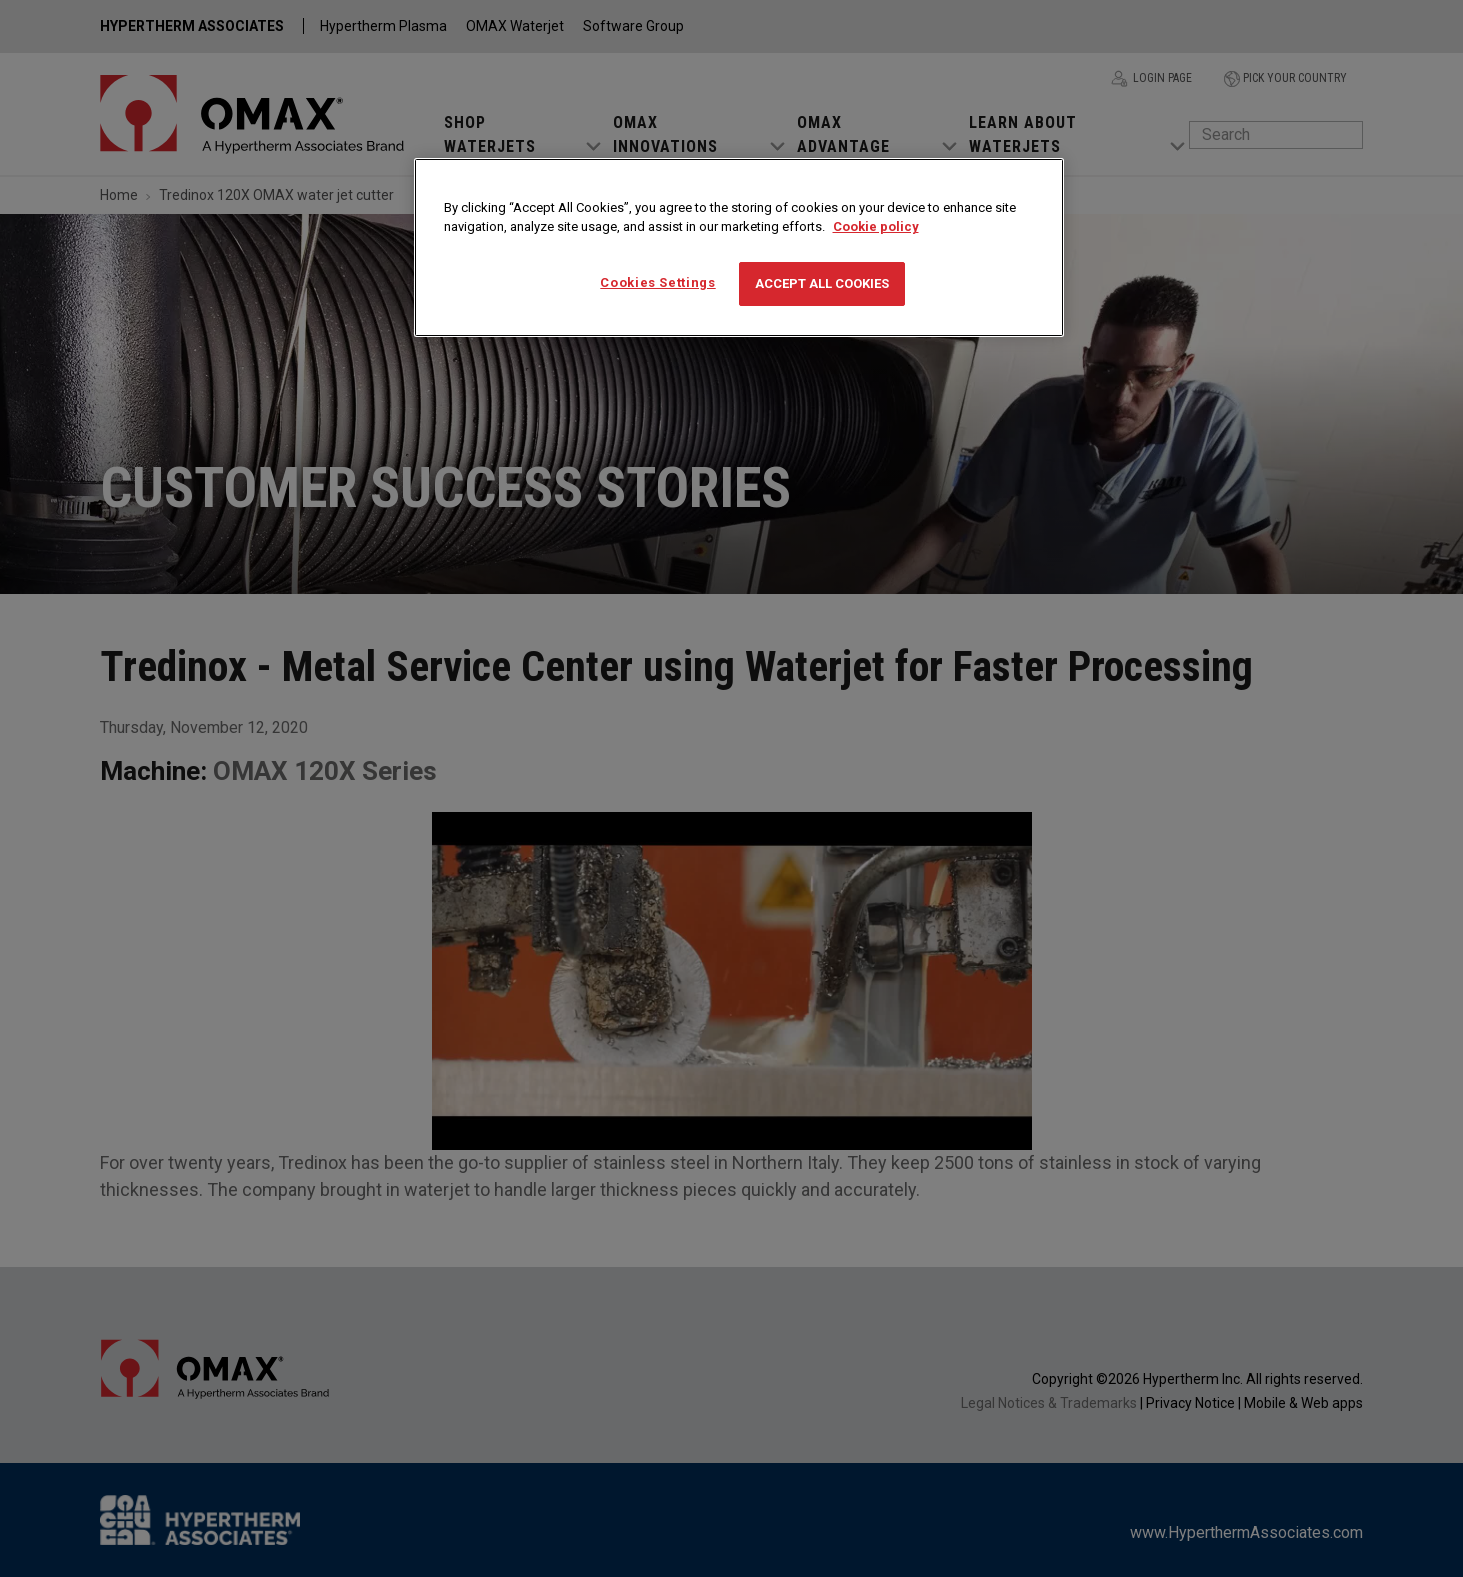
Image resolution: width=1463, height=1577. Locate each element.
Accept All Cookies (822, 283)
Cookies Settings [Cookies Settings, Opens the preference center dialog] (657, 282)
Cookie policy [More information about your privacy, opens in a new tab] (876, 226)
